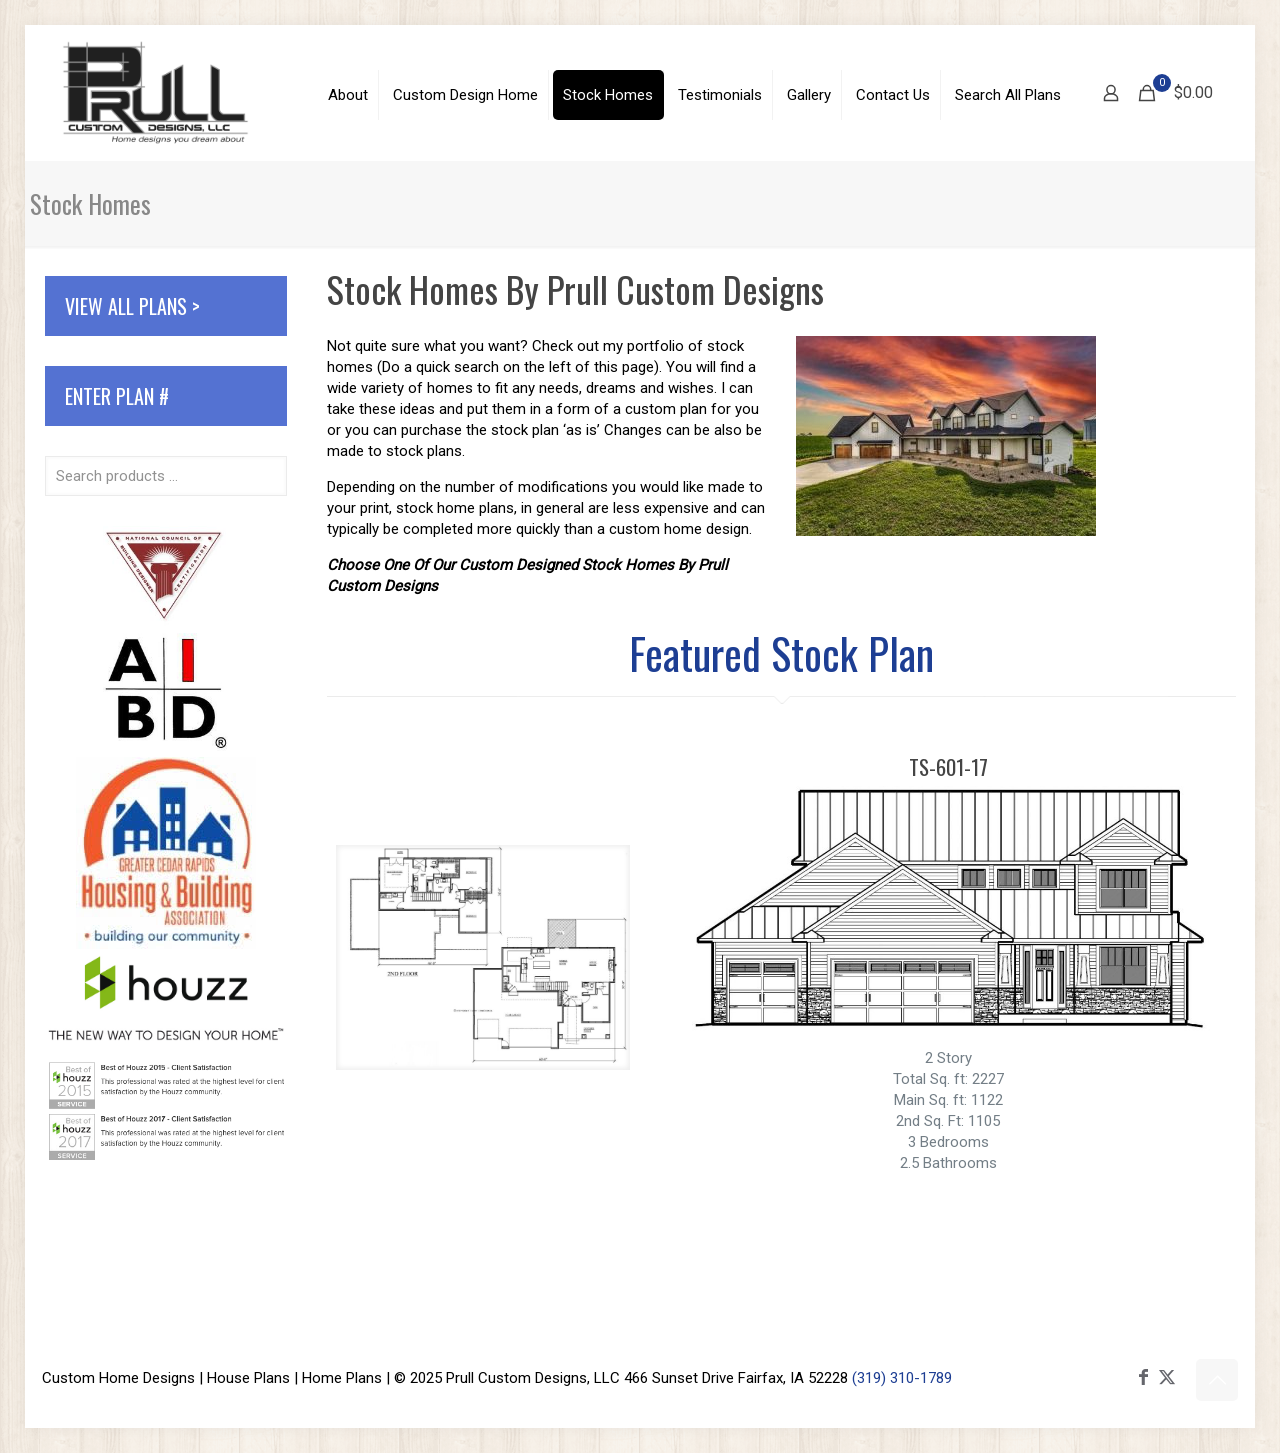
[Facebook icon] (1143, 1376)
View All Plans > (132, 306)
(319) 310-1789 (902, 1378)
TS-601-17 (948, 766)
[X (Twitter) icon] (1167, 1376)
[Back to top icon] (1217, 1380)
